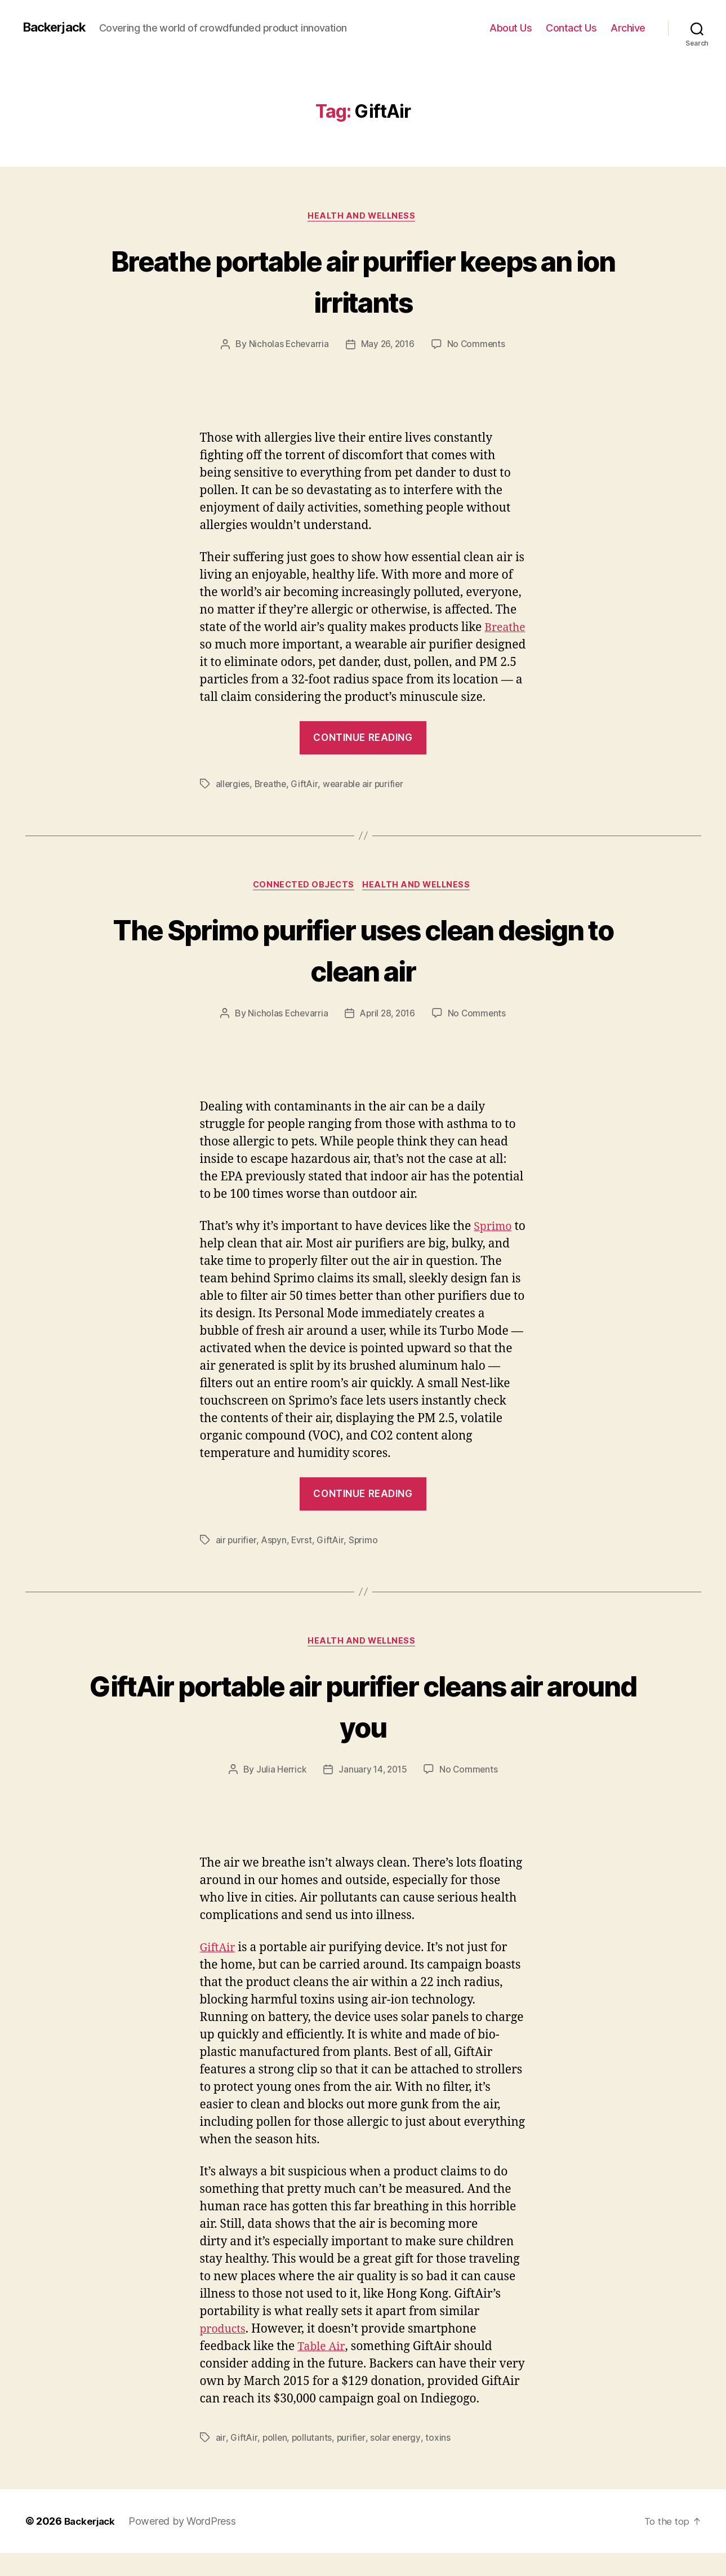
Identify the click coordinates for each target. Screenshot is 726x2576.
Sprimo (494, 1247)
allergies (233, 803)
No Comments (477, 346)
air (220, 2460)
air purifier (236, 1560)
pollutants (312, 2460)
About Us (510, 28)
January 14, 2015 (372, 1792)
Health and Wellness (363, 217)
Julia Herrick (279, 1792)
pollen (274, 2460)
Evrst (303, 1560)
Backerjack (57, 27)
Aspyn (275, 1560)
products (225, 2352)
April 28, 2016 (387, 1034)
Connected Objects (302, 905)
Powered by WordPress (186, 2544)
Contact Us (571, 28)
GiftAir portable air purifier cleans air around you (362, 1727)
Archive (628, 28)
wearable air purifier (367, 803)
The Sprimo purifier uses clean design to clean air (362, 969)
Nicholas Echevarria (286, 346)
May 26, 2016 (387, 346)
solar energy (397, 2460)
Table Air (322, 2369)
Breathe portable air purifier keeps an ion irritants (363, 280)
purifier (352, 2460)
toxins (439, 2460)
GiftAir (306, 803)
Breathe (222, 646)
